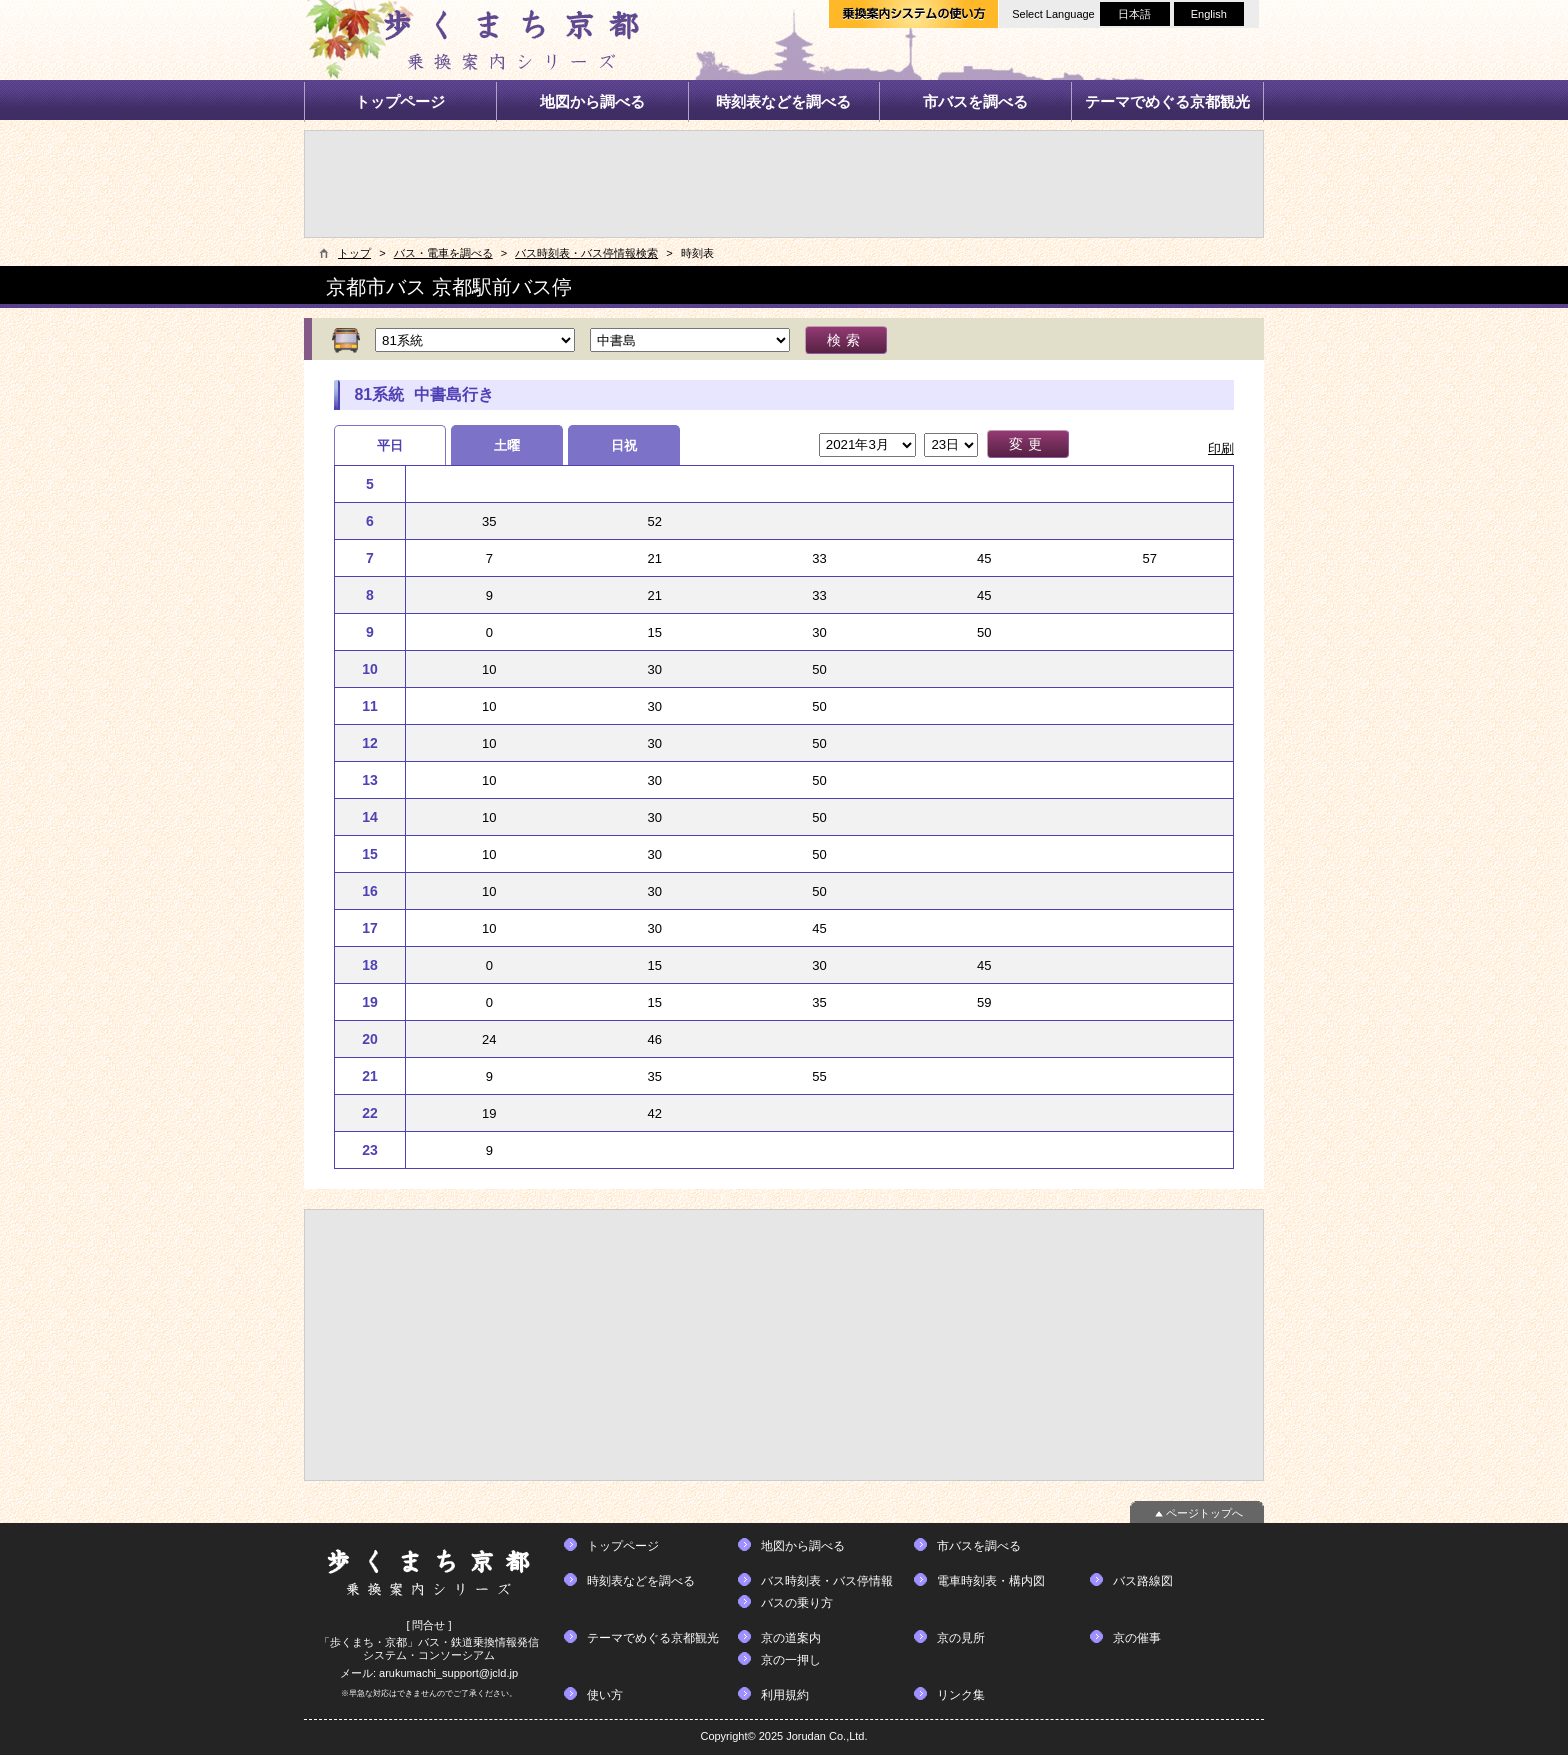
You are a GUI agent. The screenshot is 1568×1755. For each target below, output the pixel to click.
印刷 (1221, 448)
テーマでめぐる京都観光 (1167, 101)
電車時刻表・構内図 (991, 1581)
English (1209, 14)
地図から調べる (592, 101)
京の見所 (961, 1638)
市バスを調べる (975, 101)
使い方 (605, 1695)
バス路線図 (1143, 1581)
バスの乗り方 (797, 1603)
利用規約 (785, 1695)
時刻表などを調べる (783, 101)
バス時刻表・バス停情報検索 (586, 253)
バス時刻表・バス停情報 (827, 1581)
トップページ (400, 101)
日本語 (1134, 14)
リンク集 (961, 1695)
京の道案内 (791, 1638)
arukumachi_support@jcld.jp (448, 1673)
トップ (354, 253)
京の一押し (791, 1660)
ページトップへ (1204, 1513)
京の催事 (1137, 1638)
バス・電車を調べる (443, 253)
